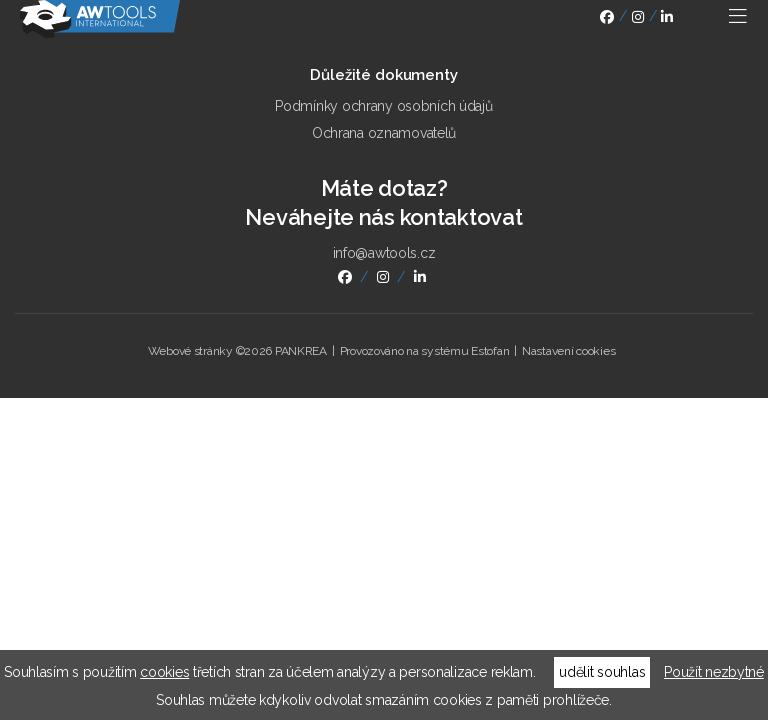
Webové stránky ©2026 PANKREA (237, 351)
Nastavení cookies (568, 351)
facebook (607, 19)
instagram (638, 19)
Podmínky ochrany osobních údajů (383, 106)
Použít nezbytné (714, 672)
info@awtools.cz (384, 253)
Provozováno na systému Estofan (425, 351)
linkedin (667, 19)
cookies (164, 672)
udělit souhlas (602, 672)
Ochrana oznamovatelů (384, 133)
